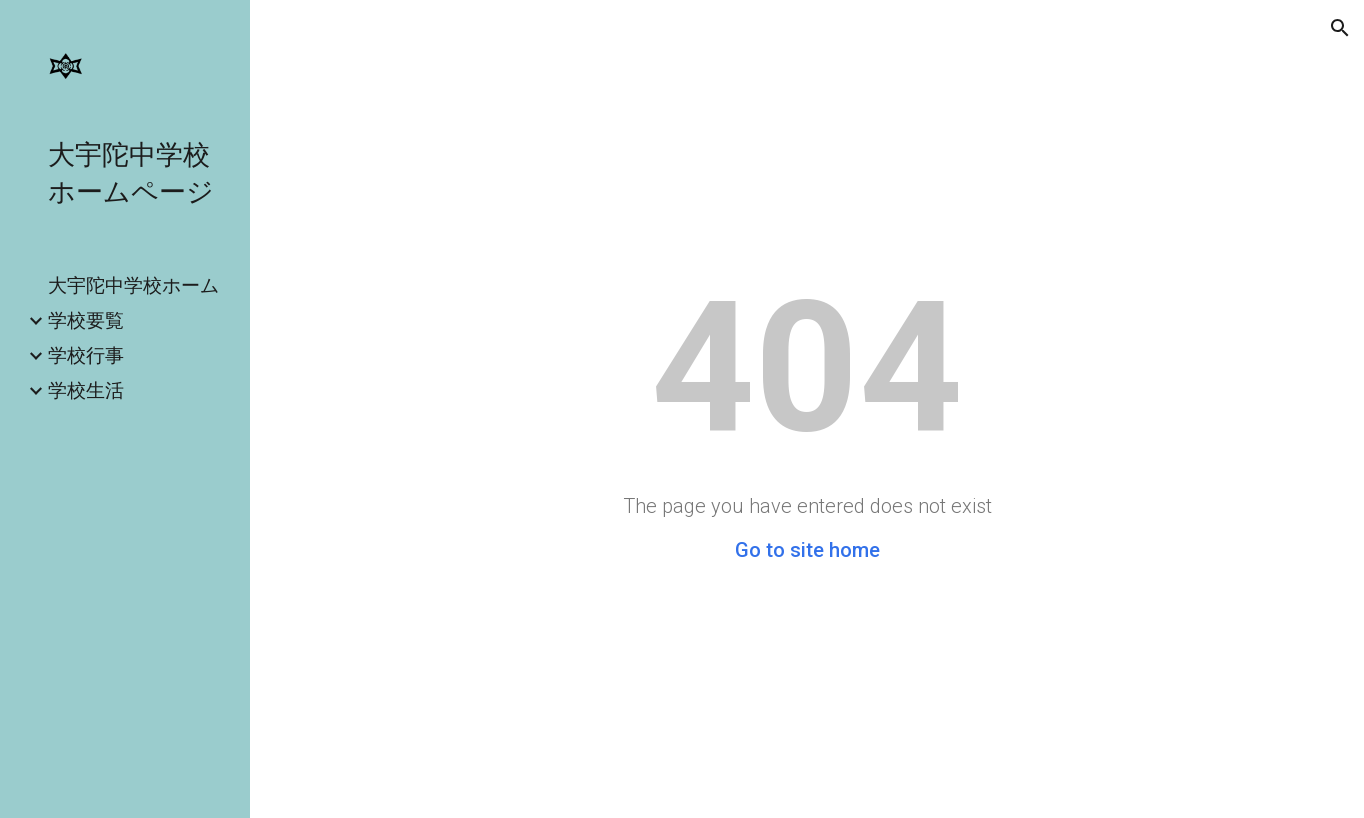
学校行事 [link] (86, 354)
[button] (1340, 28)
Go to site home (807, 550)
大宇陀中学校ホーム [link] (133, 284)
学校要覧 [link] (86, 319)
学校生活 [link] (86, 389)
